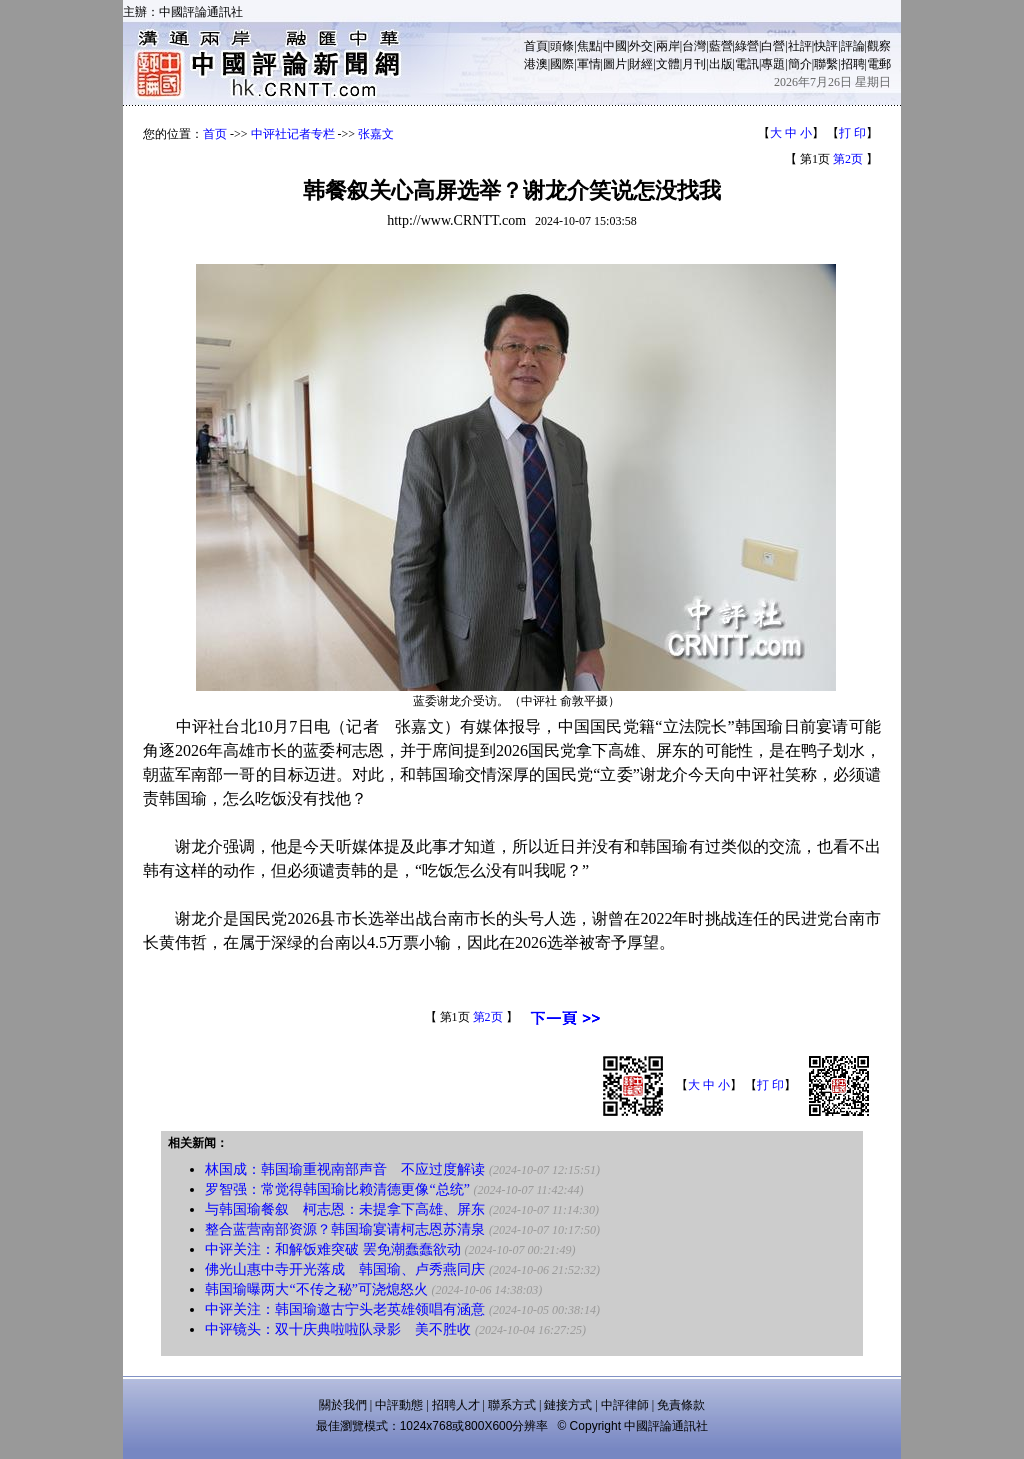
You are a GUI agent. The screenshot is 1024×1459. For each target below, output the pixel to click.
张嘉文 (376, 134)
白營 (773, 46)
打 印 (852, 133)
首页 (215, 134)
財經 (641, 64)
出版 (721, 64)
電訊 (747, 64)
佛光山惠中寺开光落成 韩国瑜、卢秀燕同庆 (345, 1269)
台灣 (694, 46)
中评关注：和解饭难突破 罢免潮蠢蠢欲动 (333, 1249)
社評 (800, 46)
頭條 (562, 46)
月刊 (694, 64)
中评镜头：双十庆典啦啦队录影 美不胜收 (338, 1329)
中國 (615, 46)
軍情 (589, 64)
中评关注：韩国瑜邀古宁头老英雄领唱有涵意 (345, 1309)
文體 (668, 64)
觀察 (879, 46)
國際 (562, 64)
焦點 (589, 46)
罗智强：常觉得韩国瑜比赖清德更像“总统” (337, 1189)
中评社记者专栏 (293, 134)
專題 (773, 64)
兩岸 (668, 46)
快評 (826, 46)
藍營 (721, 46)
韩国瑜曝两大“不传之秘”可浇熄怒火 (318, 1289)
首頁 (536, 46)
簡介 (800, 64)
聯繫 (826, 64)
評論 (853, 46)
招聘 (853, 64)
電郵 (879, 64)
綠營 (747, 46)
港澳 (536, 64)
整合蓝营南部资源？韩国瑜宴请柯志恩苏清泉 (345, 1229)
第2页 (848, 159)
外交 (641, 46)
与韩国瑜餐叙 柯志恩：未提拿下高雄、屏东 (345, 1209)
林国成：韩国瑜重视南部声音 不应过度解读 (345, 1169)
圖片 (615, 64)
